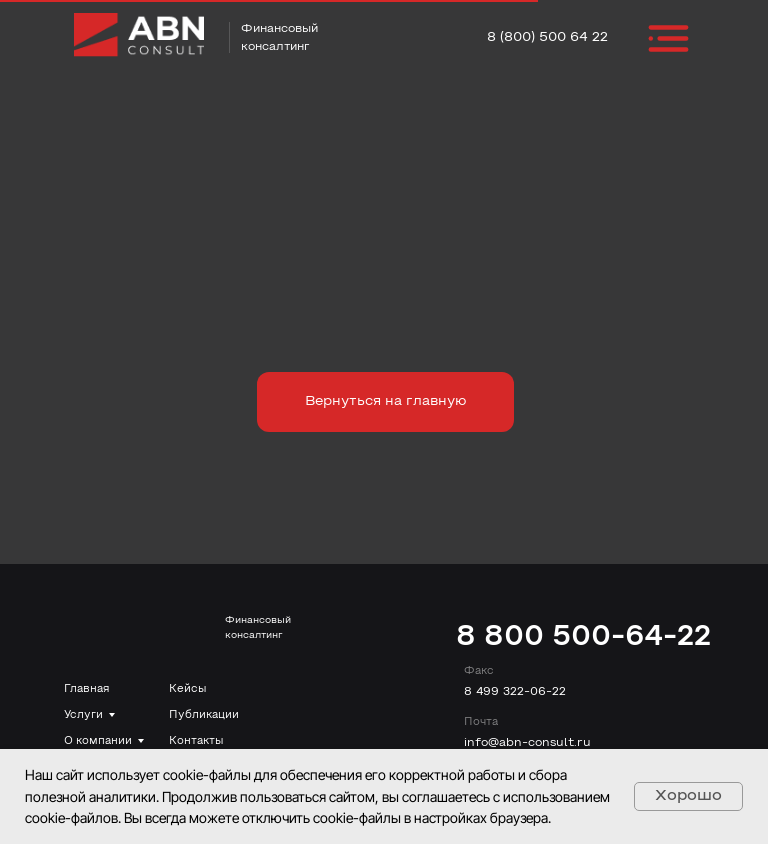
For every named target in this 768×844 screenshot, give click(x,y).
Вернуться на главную (385, 401)
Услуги (83, 715)
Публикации (204, 715)
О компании (98, 741)
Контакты (196, 741)
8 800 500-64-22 (583, 637)
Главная (86, 689)
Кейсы (187, 689)
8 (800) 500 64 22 (547, 37)
